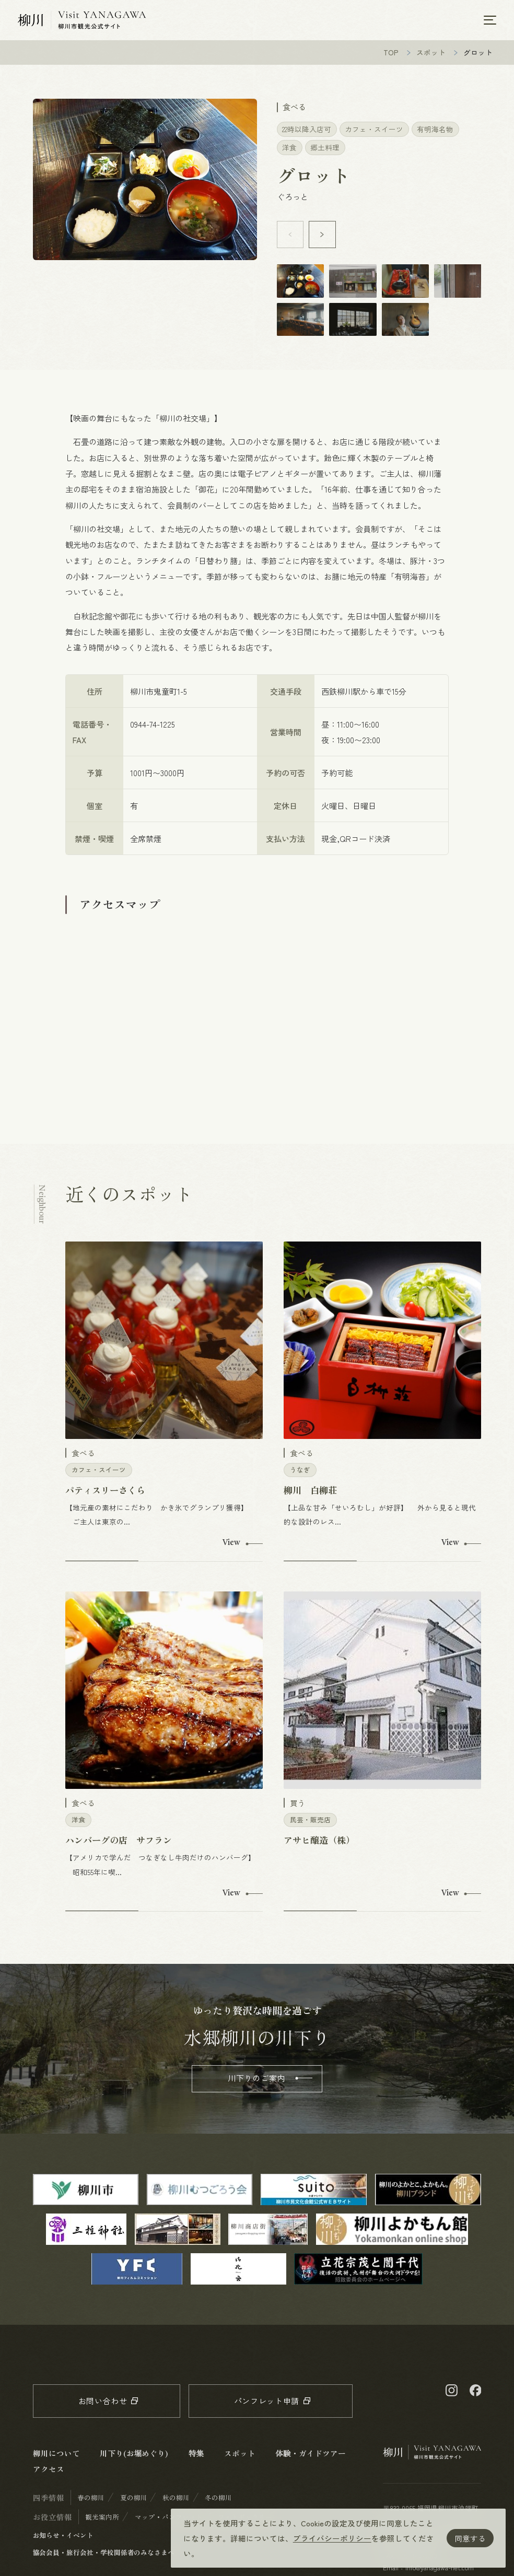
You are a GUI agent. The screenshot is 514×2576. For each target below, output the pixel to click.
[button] (322, 239)
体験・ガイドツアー (310, 2458)
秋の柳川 (176, 2503)
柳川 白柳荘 (310, 1495)
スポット (431, 57)
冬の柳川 (218, 2503)
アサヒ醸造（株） (319, 1845)
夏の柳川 (133, 2503)
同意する (470, 2538)
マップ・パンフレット (169, 2522)
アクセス (48, 2473)
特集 (196, 2458)
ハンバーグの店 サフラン (118, 1845)
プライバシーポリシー (332, 2538)
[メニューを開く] (490, 22)
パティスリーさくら (105, 1495)
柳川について (56, 2458)
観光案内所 (102, 2522)
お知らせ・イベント (63, 2540)
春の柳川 (90, 2503)
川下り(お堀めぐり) (134, 2458)
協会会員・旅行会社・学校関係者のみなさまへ (104, 2557)
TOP (391, 57)
